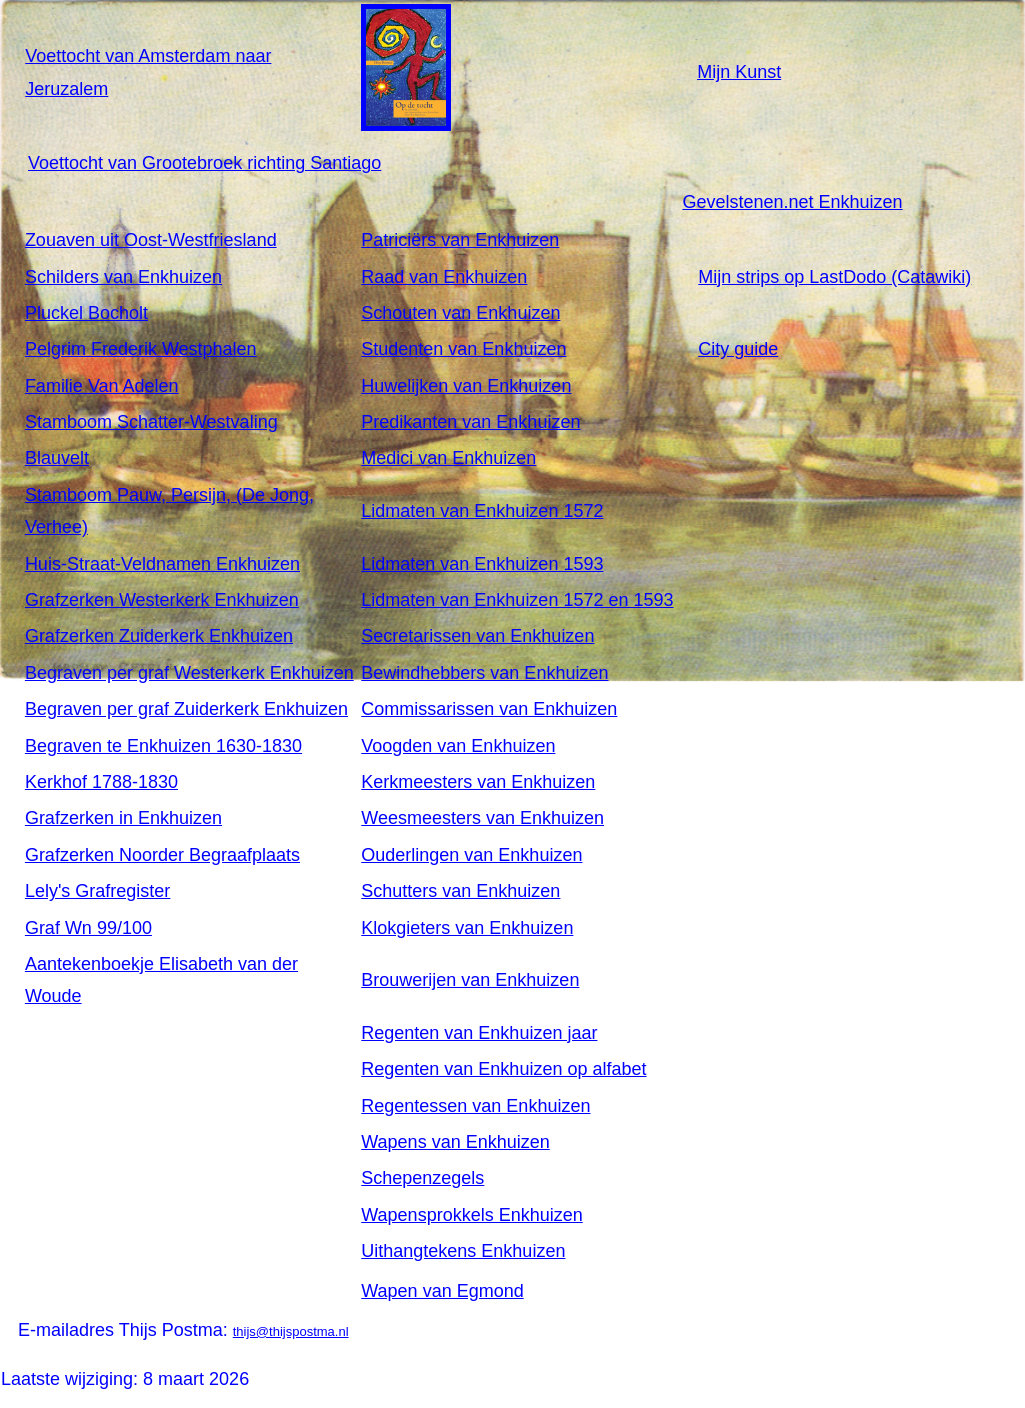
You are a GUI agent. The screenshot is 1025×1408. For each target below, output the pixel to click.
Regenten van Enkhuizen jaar (479, 1033)
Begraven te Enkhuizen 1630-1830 (163, 746)
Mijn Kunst (739, 72)
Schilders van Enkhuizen (123, 277)
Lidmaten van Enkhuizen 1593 (482, 564)
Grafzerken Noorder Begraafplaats (162, 855)
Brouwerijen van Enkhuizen (470, 980)
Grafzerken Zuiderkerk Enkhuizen (159, 636)
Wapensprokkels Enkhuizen (471, 1215)
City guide (738, 349)
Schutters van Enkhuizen (460, 891)
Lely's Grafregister (98, 891)
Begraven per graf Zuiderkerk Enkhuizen (186, 709)
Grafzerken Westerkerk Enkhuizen (162, 600)
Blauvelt (57, 458)
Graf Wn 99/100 (88, 928)
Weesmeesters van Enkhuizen (482, 818)
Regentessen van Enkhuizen (475, 1106)
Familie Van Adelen (102, 386)
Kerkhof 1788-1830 (101, 782)
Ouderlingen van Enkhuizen (471, 855)
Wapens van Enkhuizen (455, 1142)
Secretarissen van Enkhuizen (477, 636)
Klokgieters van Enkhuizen (467, 928)
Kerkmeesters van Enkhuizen (478, 782)
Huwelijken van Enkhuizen (466, 386)
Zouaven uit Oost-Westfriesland (151, 240)
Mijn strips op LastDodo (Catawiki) (834, 277)
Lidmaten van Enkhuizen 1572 (482, 511)
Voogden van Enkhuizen (458, 746)
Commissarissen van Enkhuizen (489, 709)
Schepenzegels (422, 1178)
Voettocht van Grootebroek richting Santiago (204, 163)
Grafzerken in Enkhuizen (123, 818)
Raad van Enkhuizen (444, 277)
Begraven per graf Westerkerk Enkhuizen (189, 673)
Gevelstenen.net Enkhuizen (792, 202)
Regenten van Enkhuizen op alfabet (503, 1069)
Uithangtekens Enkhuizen (463, 1251)
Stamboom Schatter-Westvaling (151, 422)
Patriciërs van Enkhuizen (460, 240)
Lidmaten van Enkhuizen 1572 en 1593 (517, 600)
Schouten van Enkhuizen (460, 313)
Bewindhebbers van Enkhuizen (484, 673)
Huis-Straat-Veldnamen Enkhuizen (162, 564)
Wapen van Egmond (442, 1291)
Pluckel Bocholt (86, 313)
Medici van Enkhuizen (448, 458)
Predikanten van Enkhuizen (470, 422)
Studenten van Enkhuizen (463, 349)
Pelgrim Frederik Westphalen (141, 349)
